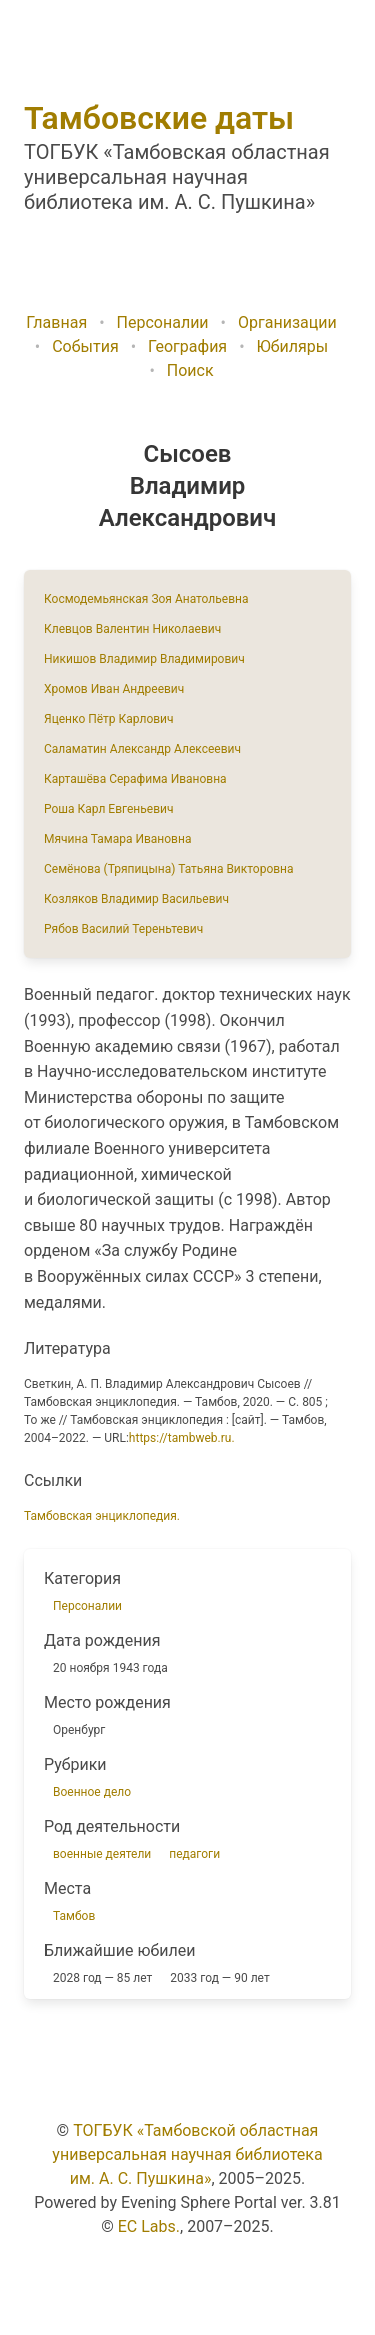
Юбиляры (293, 346)
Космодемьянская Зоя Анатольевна (146, 599)
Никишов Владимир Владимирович (144, 659)
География (187, 346)
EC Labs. (149, 2226)
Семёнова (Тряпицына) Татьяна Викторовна (169, 869)
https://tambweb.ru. (182, 1438)
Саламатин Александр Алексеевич (142, 749)
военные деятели (102, 1854)
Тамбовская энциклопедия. (102, 1516)
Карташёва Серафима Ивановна (135, 779)
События (85, 346)
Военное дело (92, 1792)
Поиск (190, 370)
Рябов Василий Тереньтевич (123, 929)
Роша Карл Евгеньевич (108, 809)
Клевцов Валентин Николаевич (132, 629)
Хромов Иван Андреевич (114, 689)
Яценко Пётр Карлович (109, 719)
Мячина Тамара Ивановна (117, 839)
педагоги (194, 1854)
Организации (287, 322)
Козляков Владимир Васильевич (136, 899)
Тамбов (74, 1916)
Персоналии (163, 322)
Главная (56, 322)
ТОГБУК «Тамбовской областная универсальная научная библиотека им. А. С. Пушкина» (187, 2154)
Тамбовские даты (159, 118)
